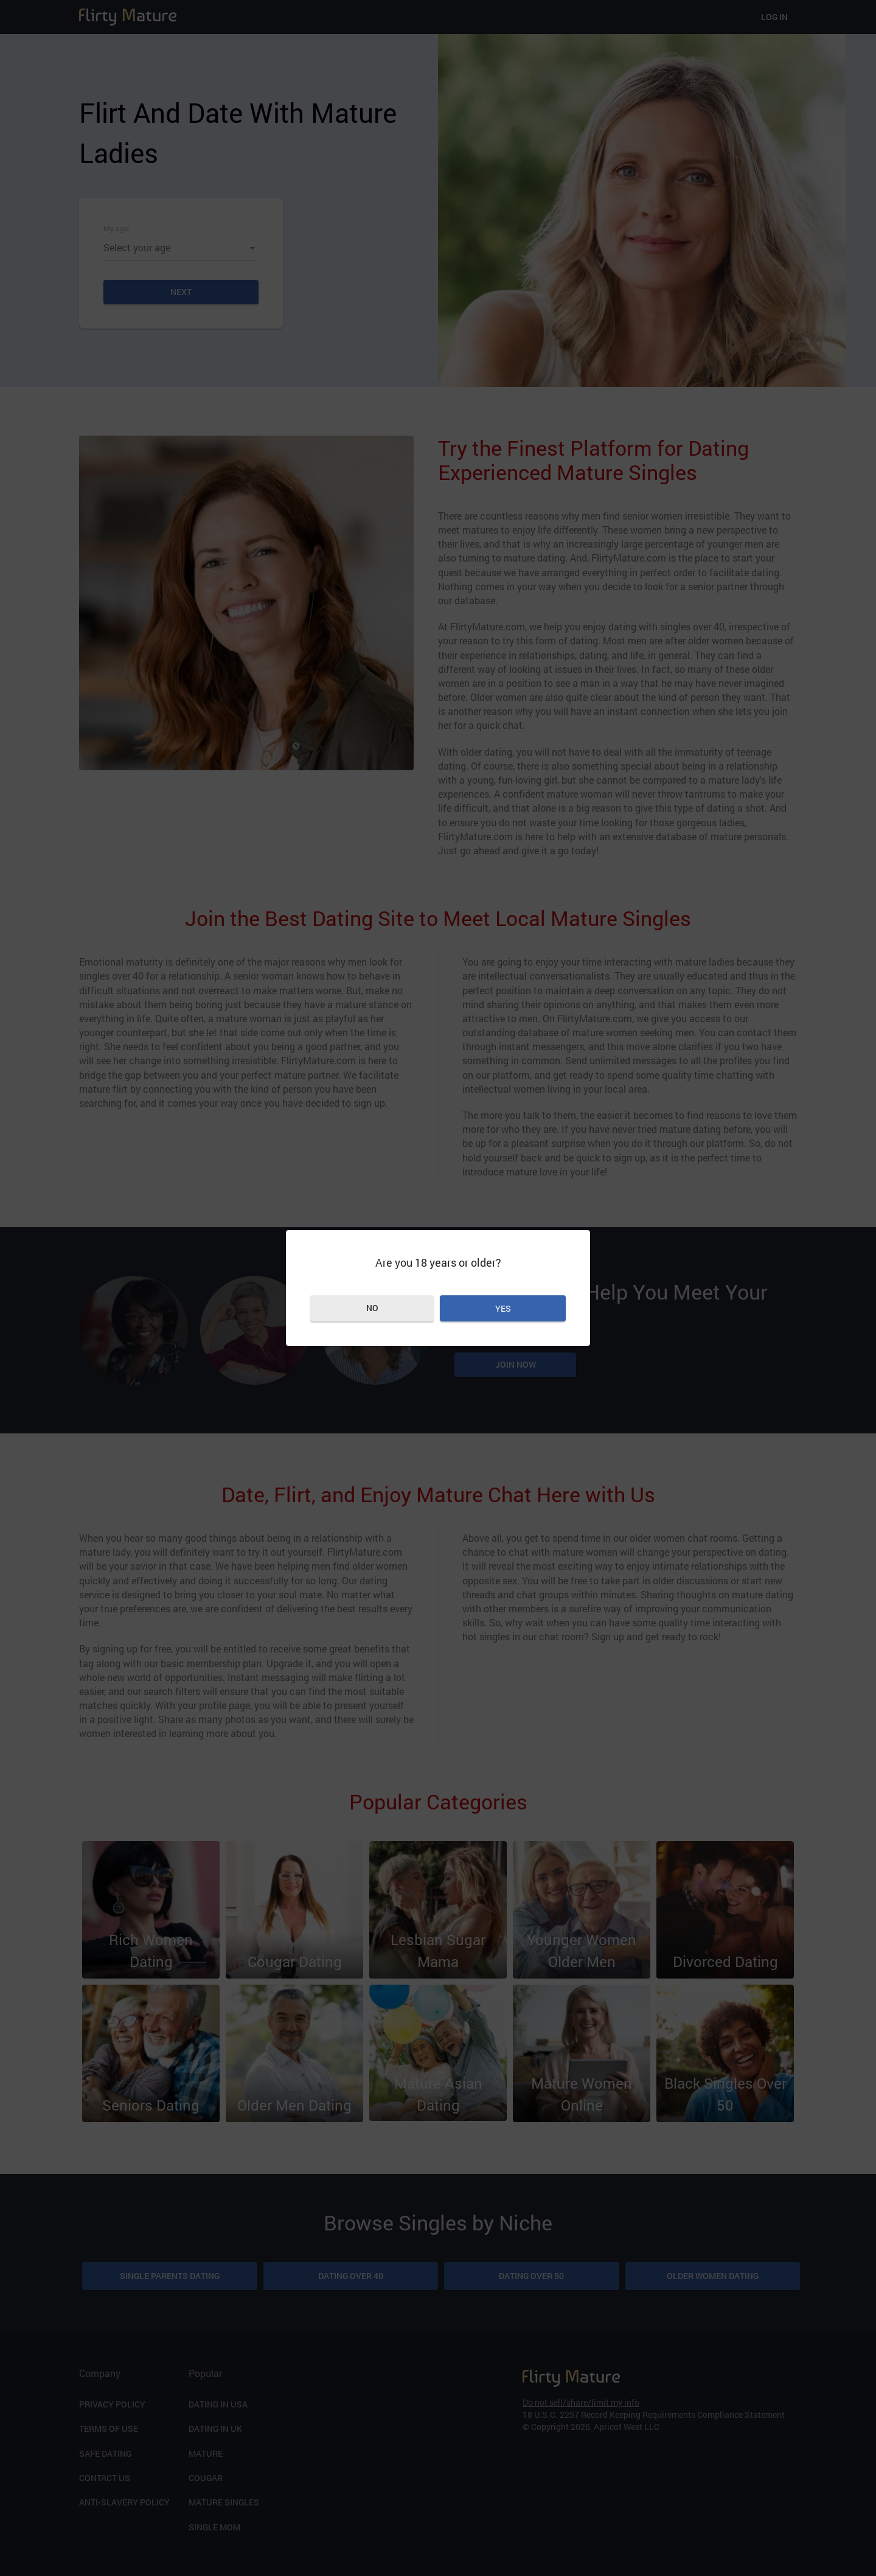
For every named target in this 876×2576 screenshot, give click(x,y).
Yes (503, 1308)
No (372, 1308)
